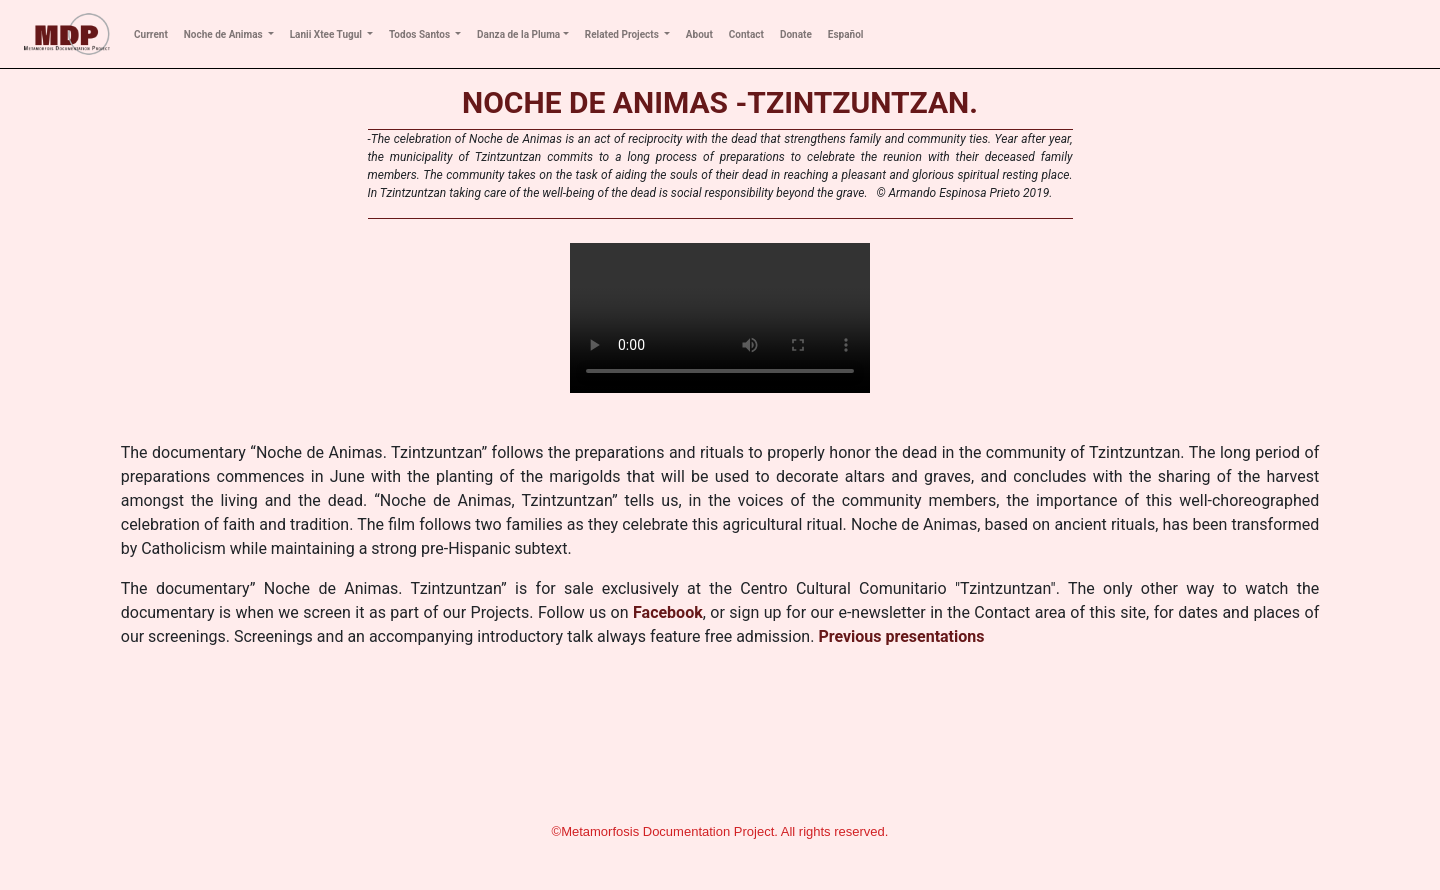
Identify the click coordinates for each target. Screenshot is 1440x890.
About (699, 34)
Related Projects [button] (623, 34)
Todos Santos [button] (421, 34)
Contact (746, 34)
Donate (796, 34)
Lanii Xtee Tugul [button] (327, 34)
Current (151, 34)
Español (846, 34)
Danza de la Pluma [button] (518, 34)
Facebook (668, 612)
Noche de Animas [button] (224, 34)
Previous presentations (901, 636)
